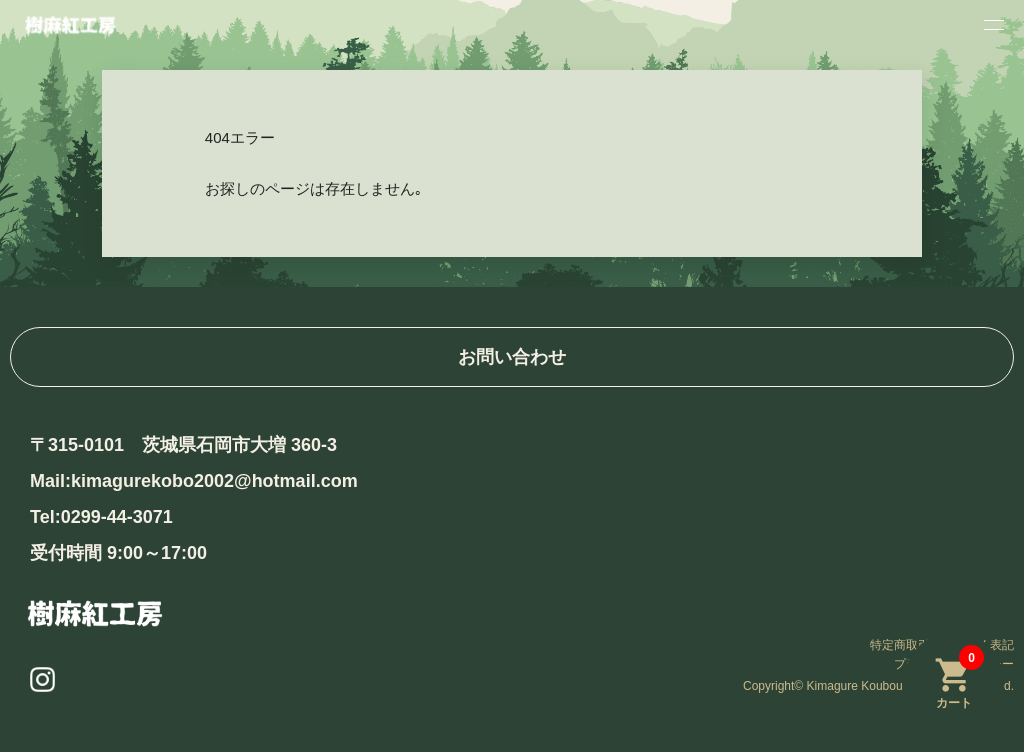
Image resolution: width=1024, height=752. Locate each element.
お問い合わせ (512, 357)
